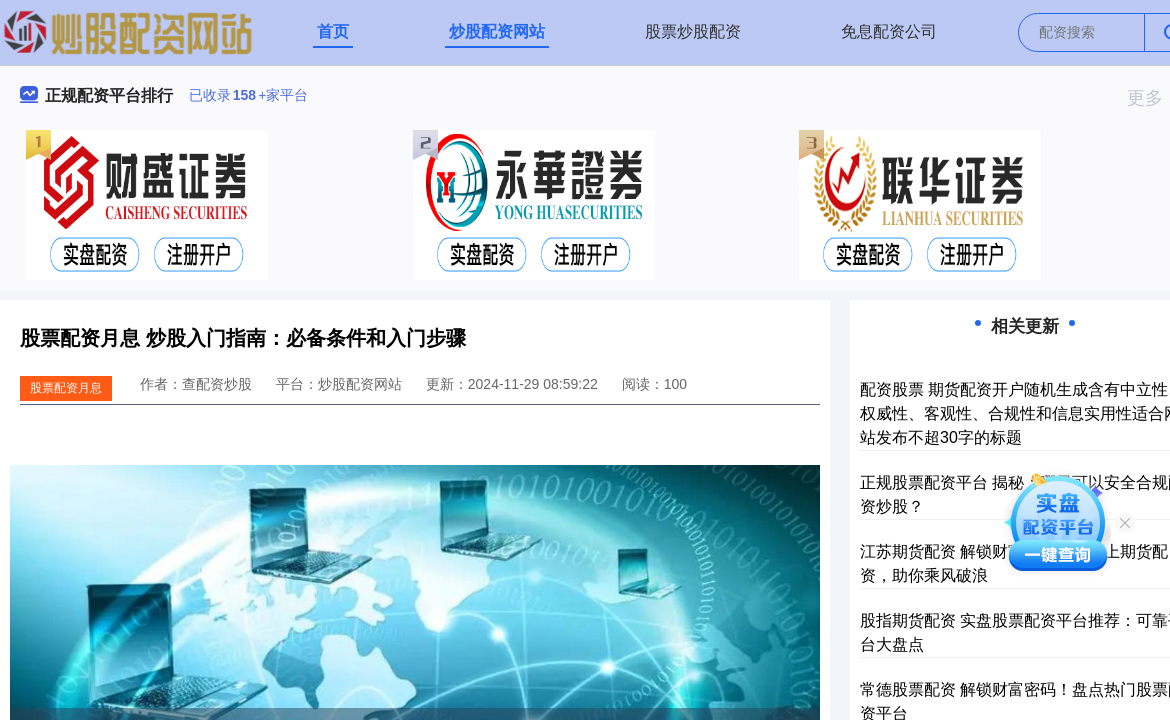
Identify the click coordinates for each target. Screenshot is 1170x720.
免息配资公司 (889, 31)
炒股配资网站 (497, 31)
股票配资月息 (66, 388)
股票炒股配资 (693, 31)
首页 (333, 31)
